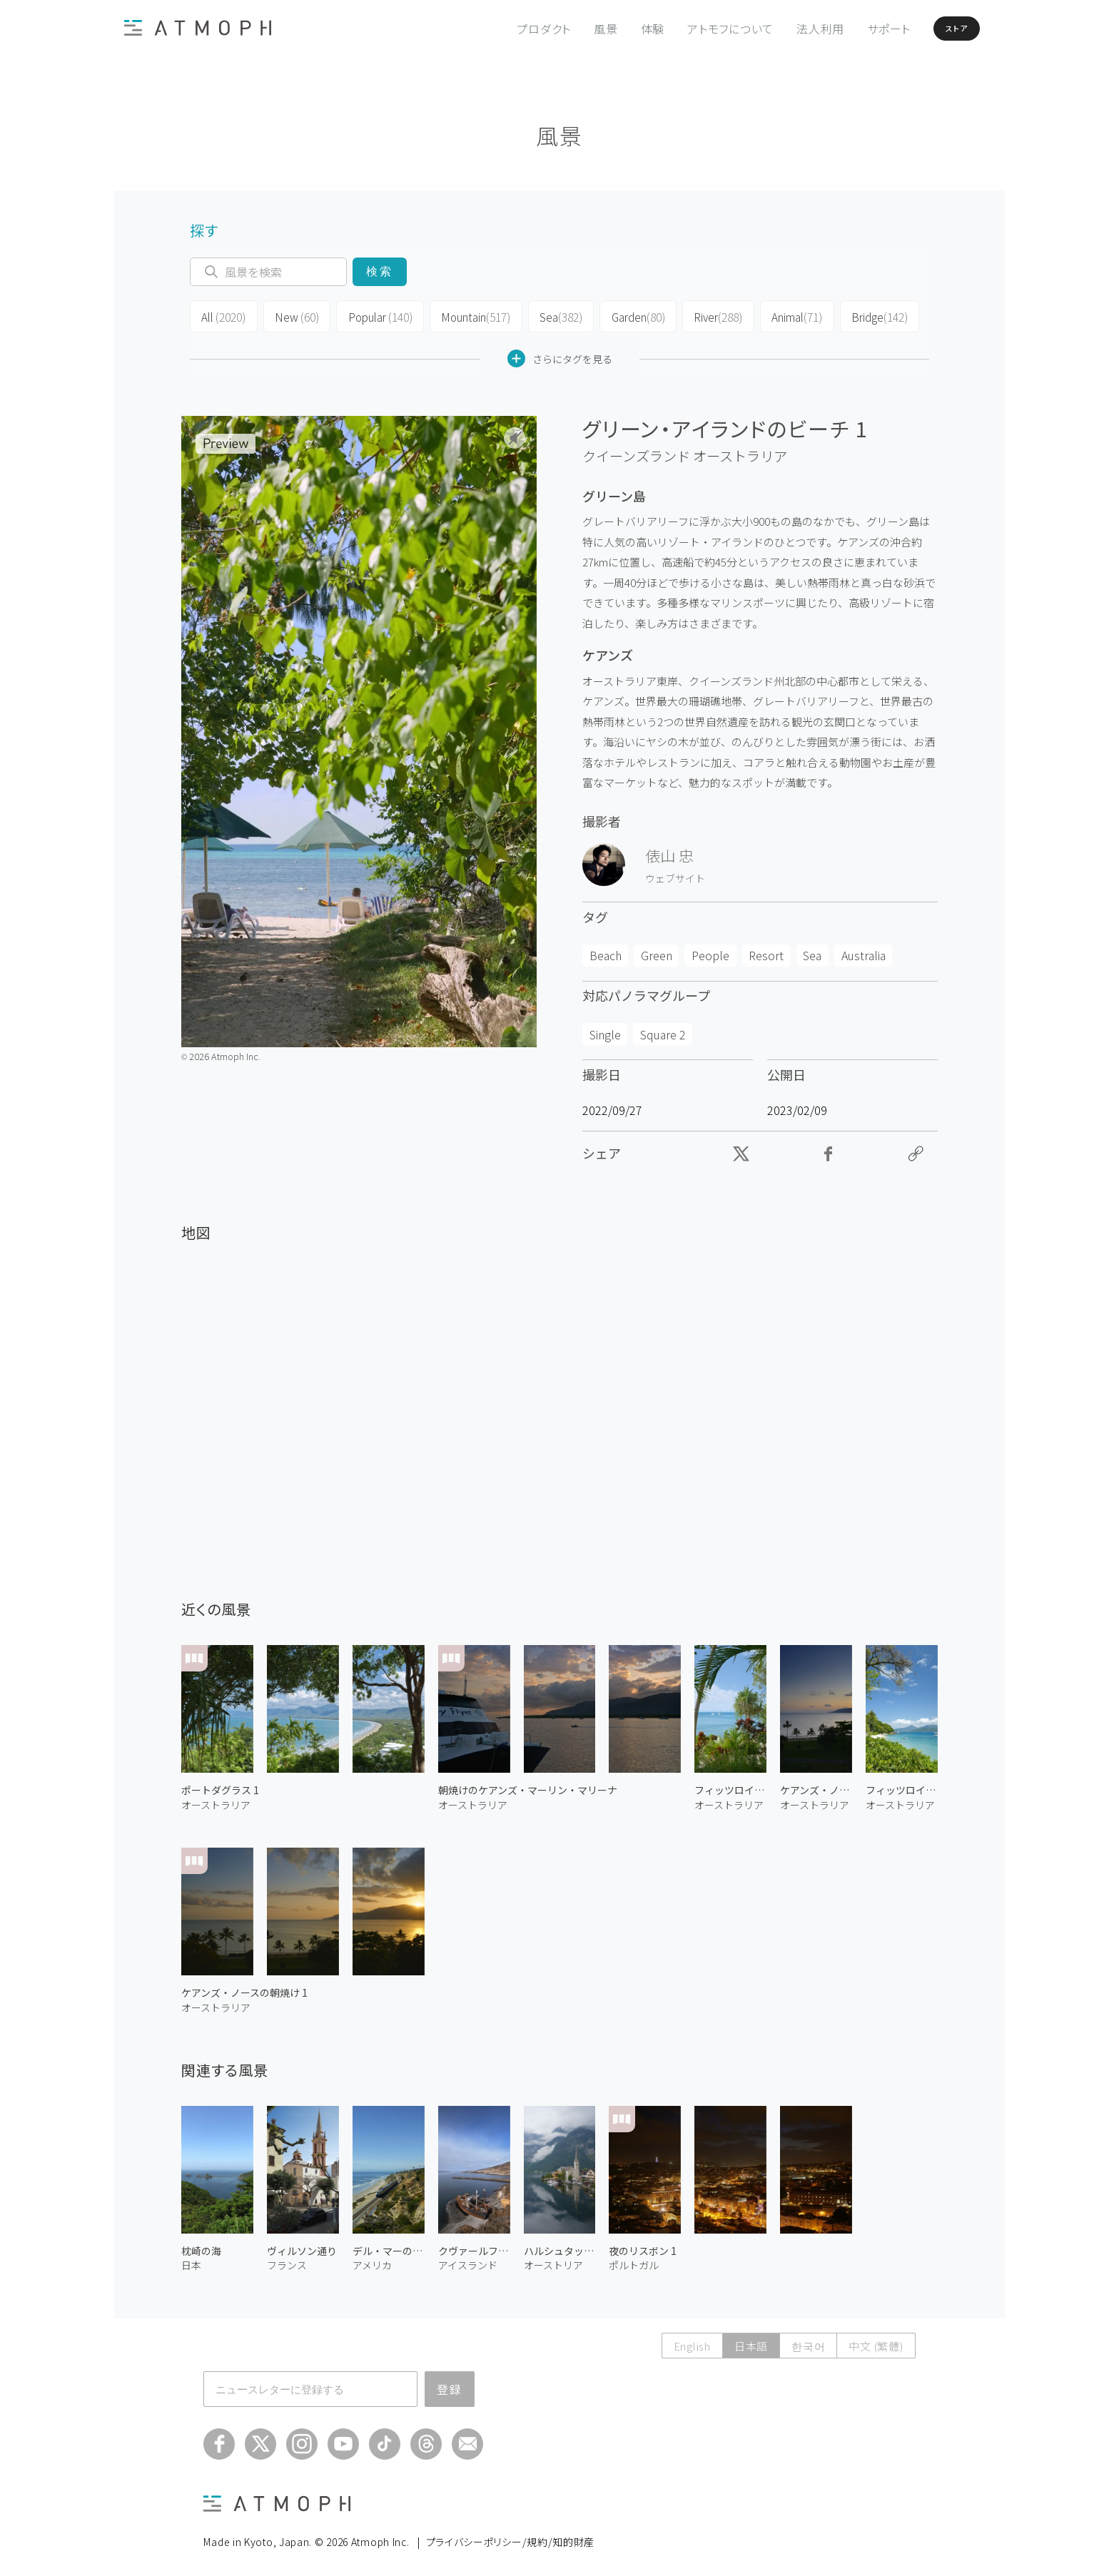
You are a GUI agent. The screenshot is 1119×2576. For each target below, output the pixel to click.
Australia (863, 951)
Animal (783, 315)
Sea (550, 315)
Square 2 (663, 1030)
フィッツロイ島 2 (730, 1786)
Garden (626, 315)
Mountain (467, 315)
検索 (379, 271)
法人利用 (788, 28)
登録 (449, 2384)
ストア (936, 28)
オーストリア (553, 2261)
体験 (620, 28)
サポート (857, 28)
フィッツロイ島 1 (902, 1786)
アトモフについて (698, 28)
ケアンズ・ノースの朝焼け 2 (816, 1786)
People (710, 951)
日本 (191, 2261)
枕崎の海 (201, 2247)
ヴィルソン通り (302, 2247)
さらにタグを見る (559, 355)
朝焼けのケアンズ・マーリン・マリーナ (527, 1786)
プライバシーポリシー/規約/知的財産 (510, 2537)
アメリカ (372, 2261)
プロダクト (512, 28)
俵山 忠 (669, 851)
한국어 (808, 2341)
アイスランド (467, 2261)
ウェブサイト (675, 874)
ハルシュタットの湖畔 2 (560, 2247)
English (692, 2341)
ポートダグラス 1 (220, 1786)
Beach (605, 951)
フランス (287, 2261)
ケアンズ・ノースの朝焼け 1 (244, 1989)
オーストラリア (740, 452)
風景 (574, 28)
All (222, 315)
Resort (766, 951)
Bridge (864, 315)
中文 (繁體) (876, 2341)
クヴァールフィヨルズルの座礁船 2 (474, 2247)
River (705, 315)
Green (656, 951)
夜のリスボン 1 (643, 2247)
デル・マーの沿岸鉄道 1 (389, 2247)
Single (605, 1030)
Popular (374, 315)
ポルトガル (634, 2261)
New (293, 315)
